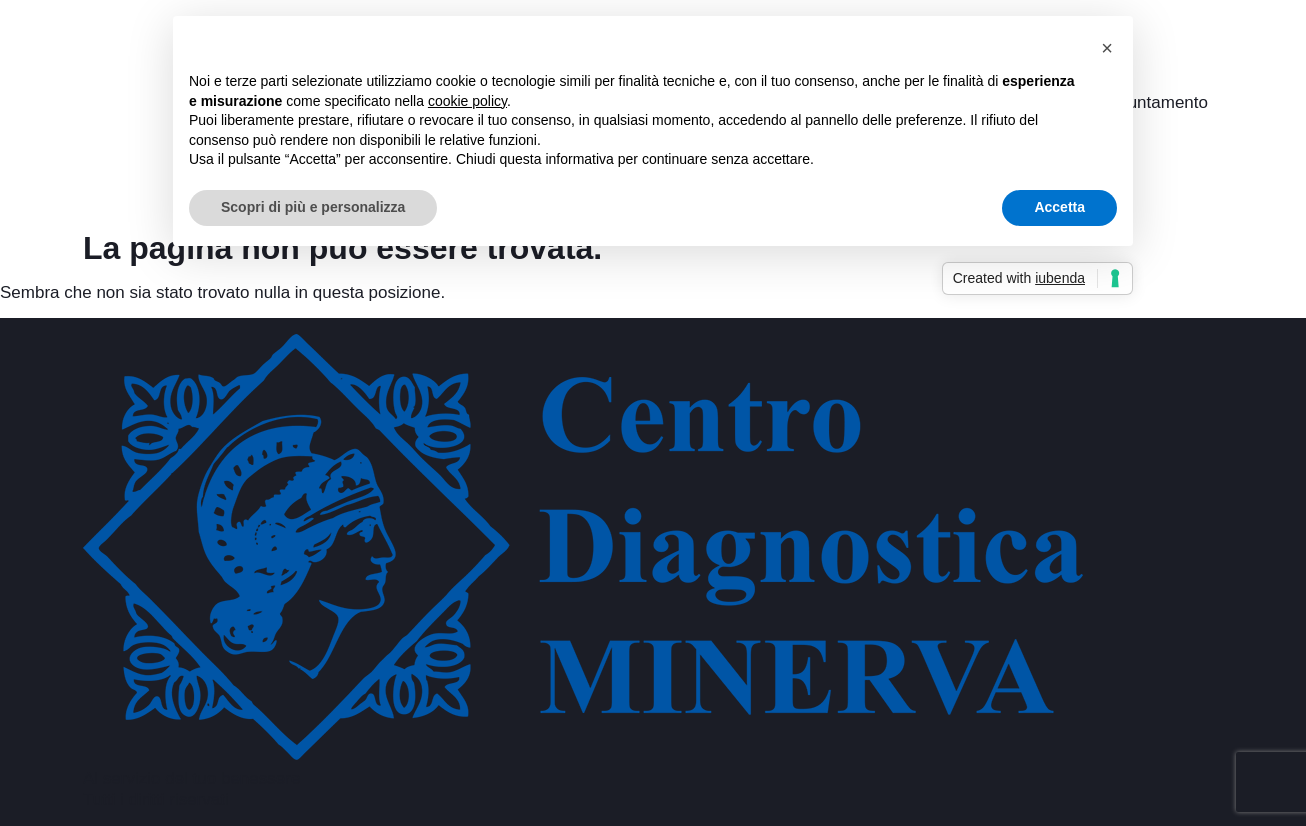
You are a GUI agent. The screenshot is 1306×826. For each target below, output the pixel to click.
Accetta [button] (1059, 207)
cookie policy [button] (467, 101)
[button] (1107, 48)
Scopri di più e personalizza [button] (313, 207)
